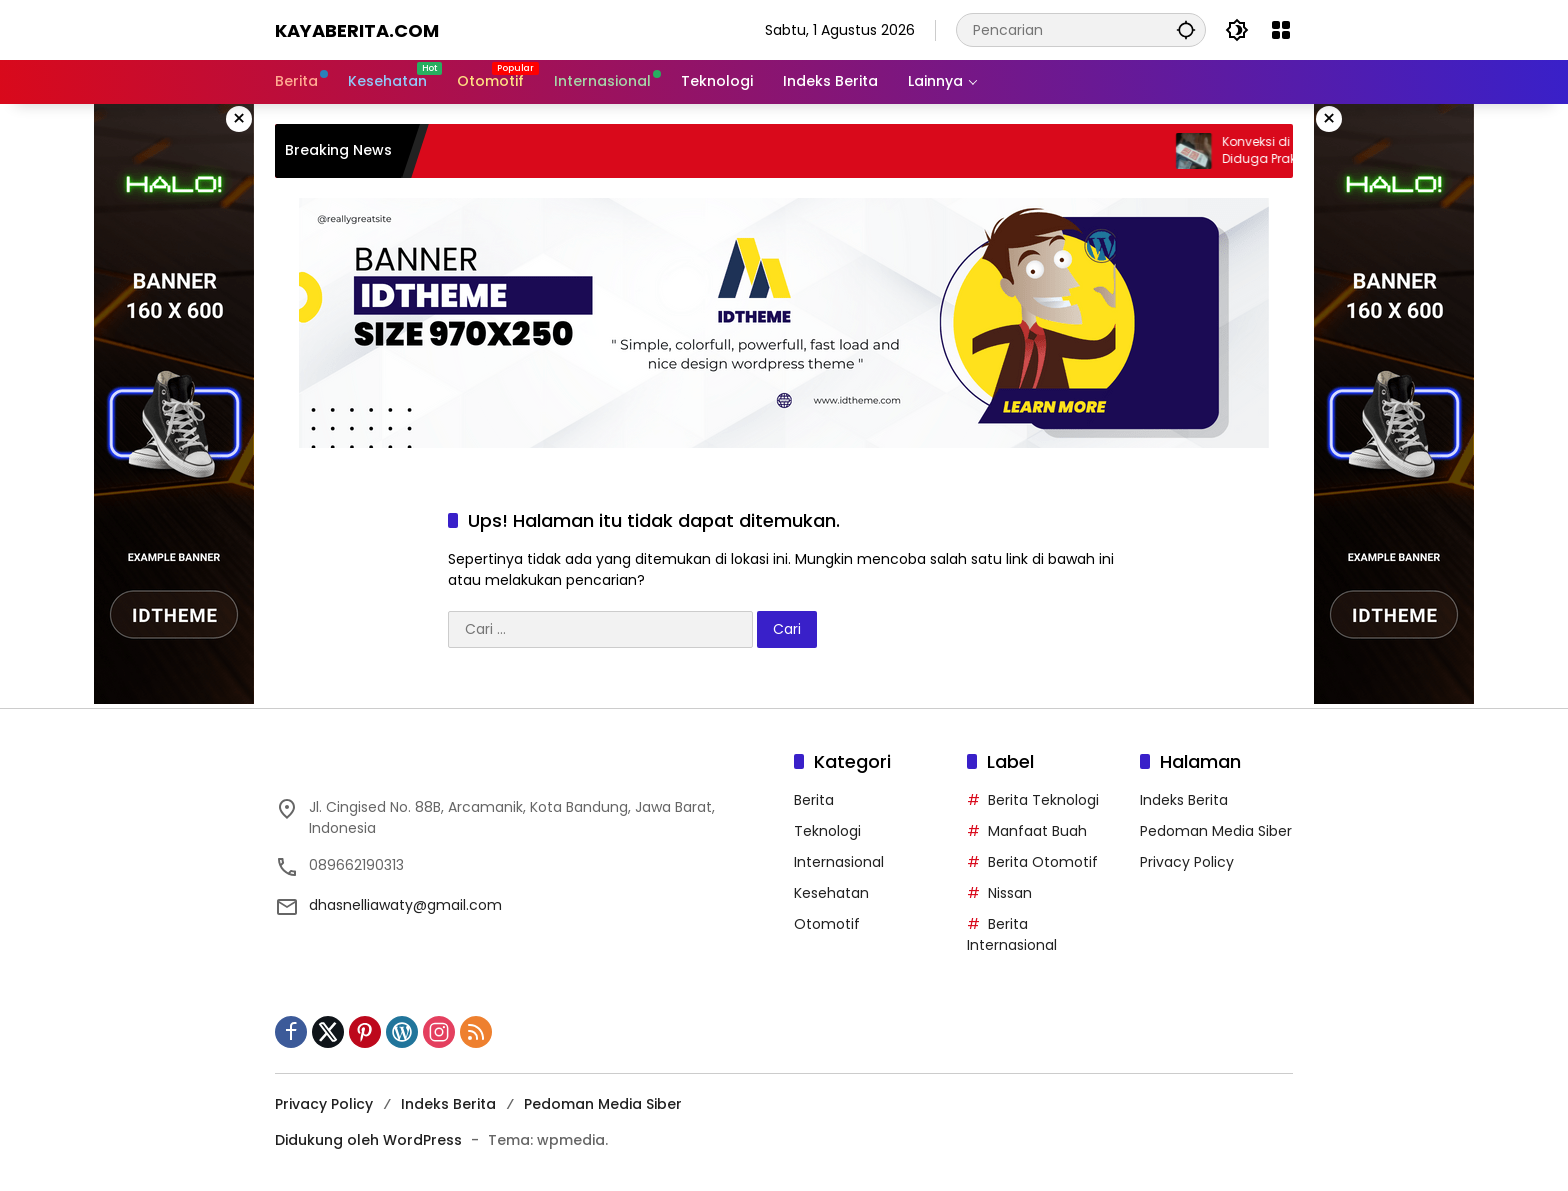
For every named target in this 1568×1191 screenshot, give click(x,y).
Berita (814, 800)
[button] (1185, 29)
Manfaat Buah (1037, 831)
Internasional (839, 862)
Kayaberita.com (357, 30)
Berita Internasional (1012, 934)
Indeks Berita (1184, 800)
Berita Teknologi (1043, 800)
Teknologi (827, 831)
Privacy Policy (1187, 862)
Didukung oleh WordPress (368, 1140)
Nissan (1010, 893)
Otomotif (827, 924)
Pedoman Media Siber (1216, 831)
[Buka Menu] (1281, 30)
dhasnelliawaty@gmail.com (405, 905)
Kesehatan (831, 893)
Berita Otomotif (1043, 862)
